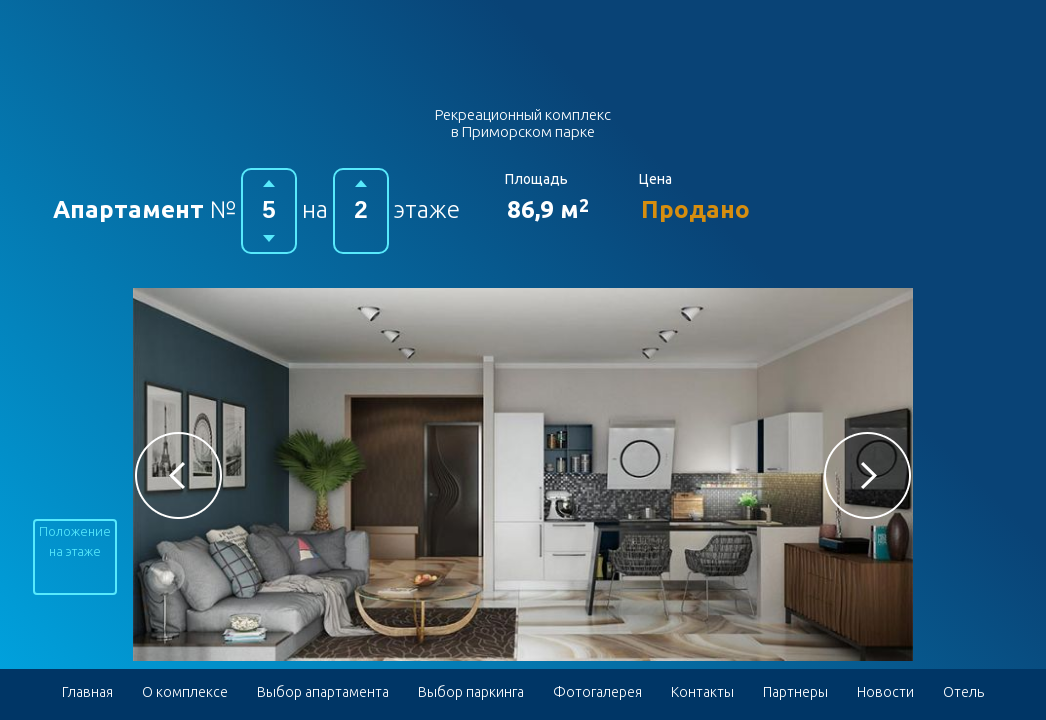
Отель (963, 692)
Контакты (702, 692)
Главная (87, 692)
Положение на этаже (75, 541)
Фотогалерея (597, 692)
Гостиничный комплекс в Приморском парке (523, 58)
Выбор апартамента (323, 692)
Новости (885, 692)
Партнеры (795, 692)
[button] (178, 475)
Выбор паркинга (471, 692)
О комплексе (185, 692)
